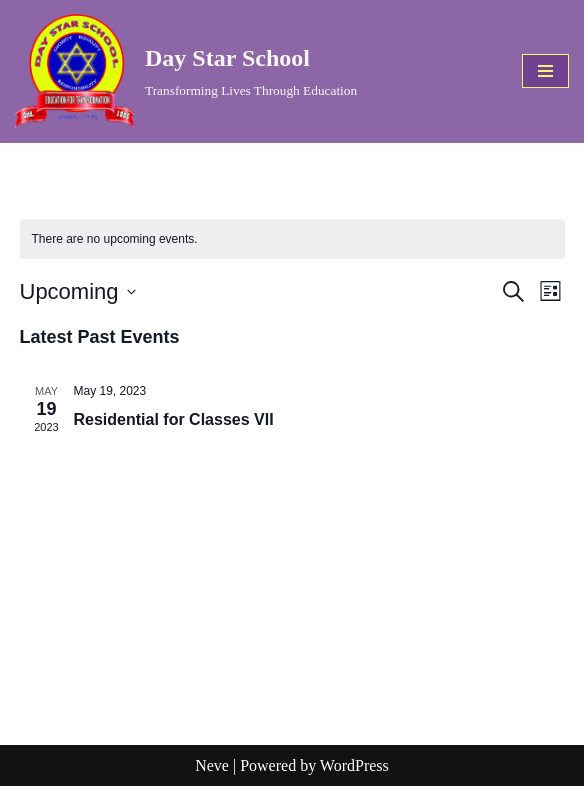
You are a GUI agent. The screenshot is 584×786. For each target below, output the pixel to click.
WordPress (354, 765)
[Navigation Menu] (545, 71)
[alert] (292, 239)
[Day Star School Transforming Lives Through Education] (186, 71)
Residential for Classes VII (174, 419)
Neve (212, 765)
